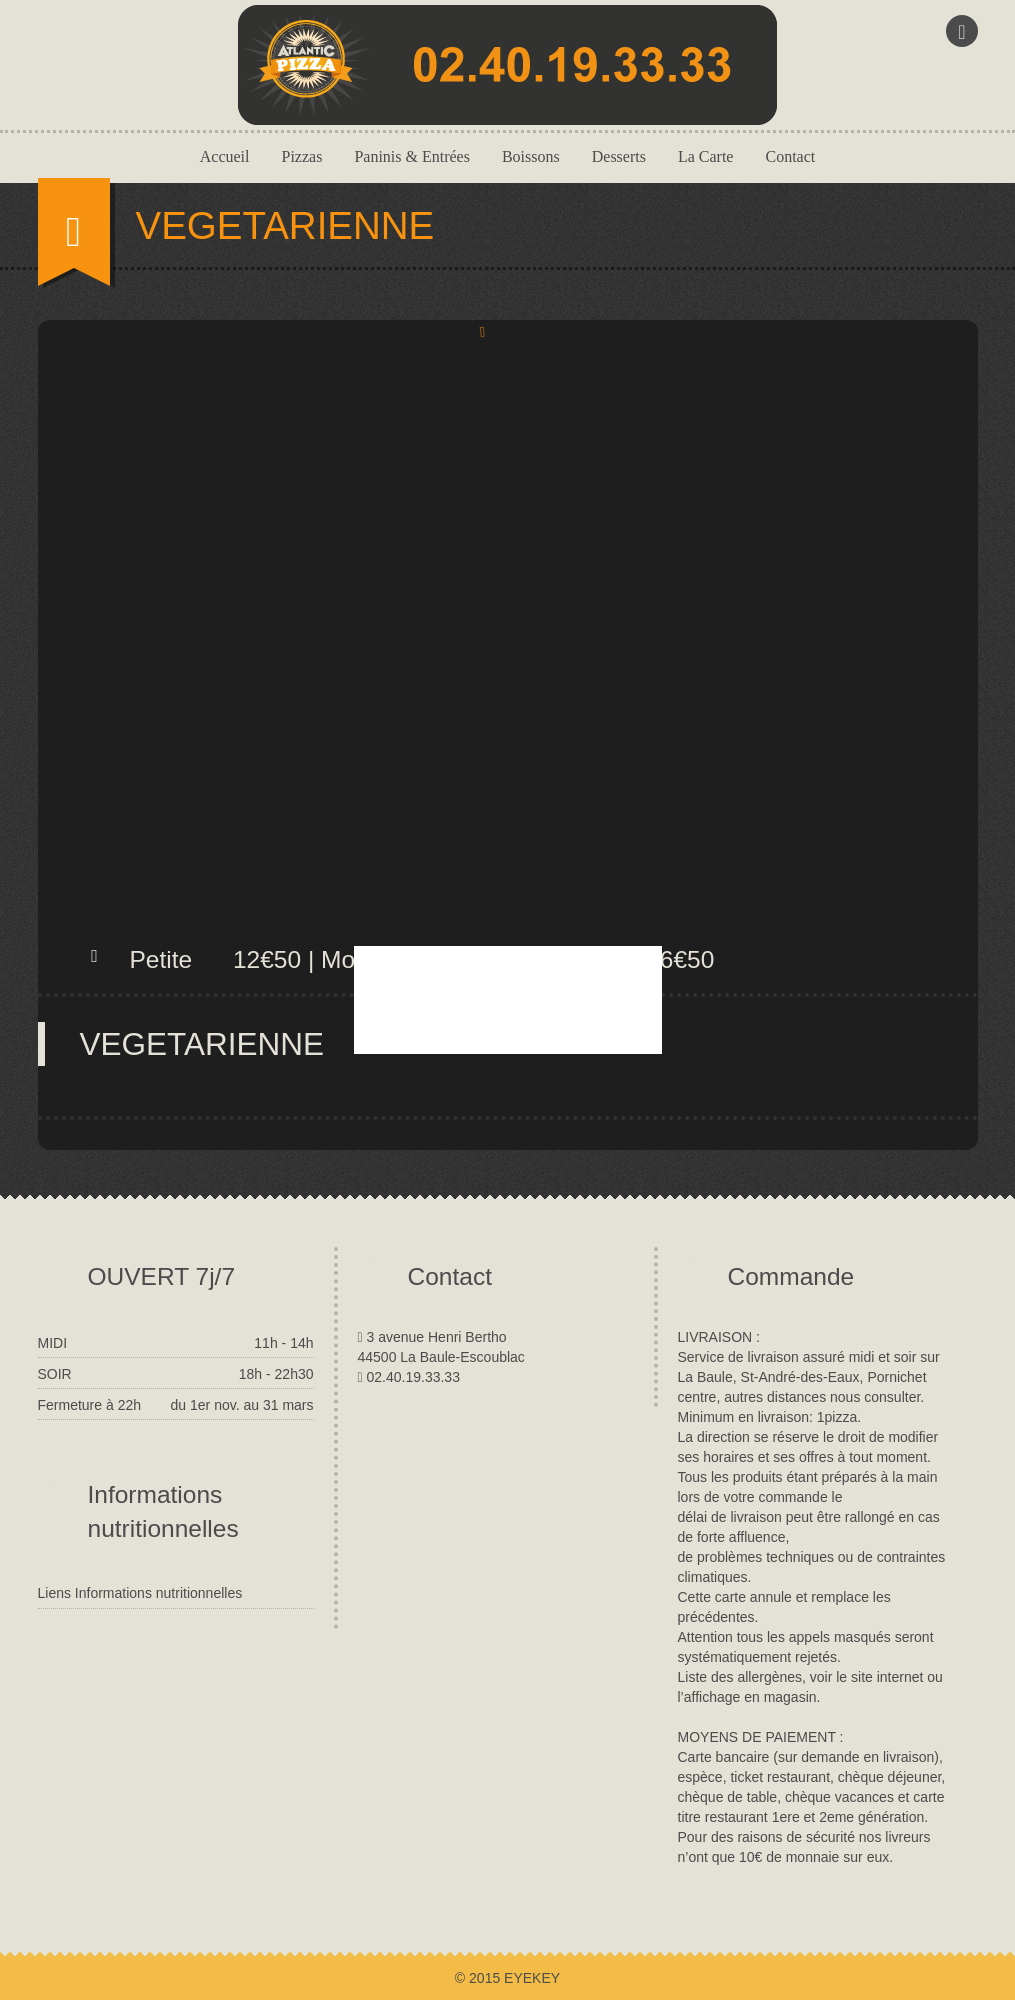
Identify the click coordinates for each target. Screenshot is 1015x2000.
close (680, 1078)
